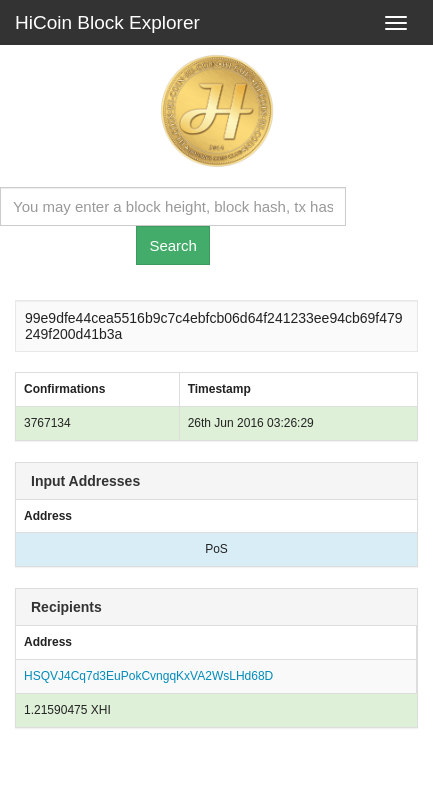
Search (173, 245)
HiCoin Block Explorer (107, 22)
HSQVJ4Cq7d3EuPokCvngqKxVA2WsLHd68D (148, 676)
